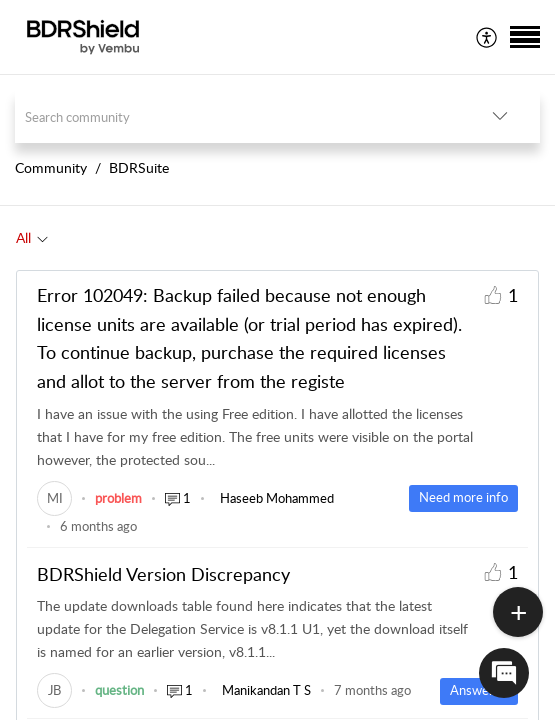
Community (51, 167)
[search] (237, 116)
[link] (54, 498)
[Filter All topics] (42, 238)
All (23, 237)
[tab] (32, 238)
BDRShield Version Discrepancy (163, 574)
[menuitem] (487, 37)
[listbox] (500, 116)
